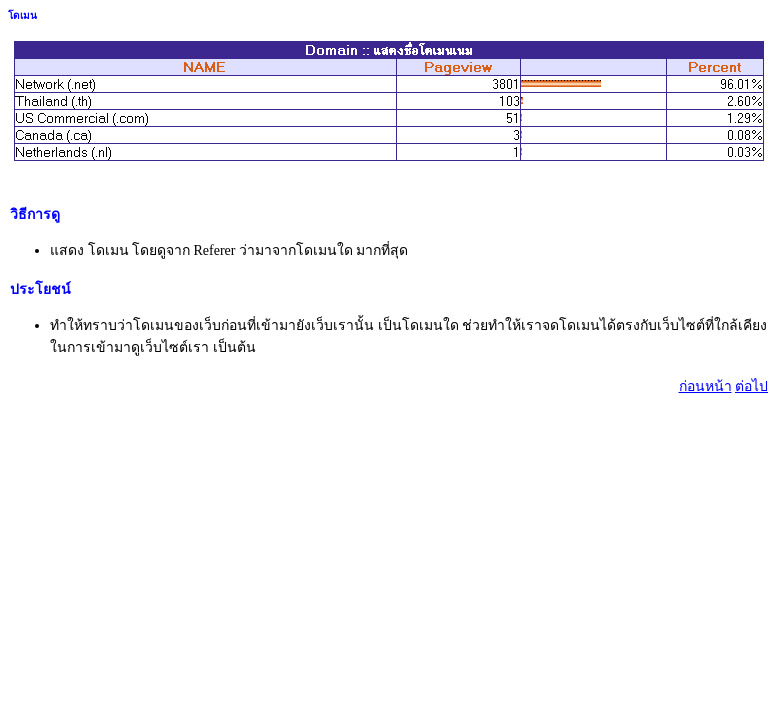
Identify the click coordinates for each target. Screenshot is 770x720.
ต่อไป (751, 386)
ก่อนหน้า (705, 386)
